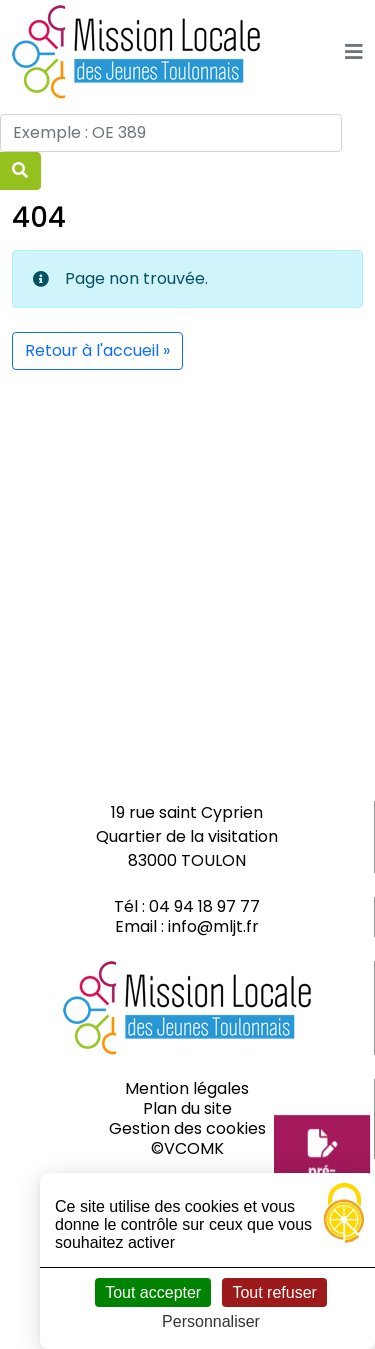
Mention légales (187, 1088)
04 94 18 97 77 (204, 906)
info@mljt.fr (213, 926)
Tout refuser (274, 1292)
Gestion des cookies (187, 1128)
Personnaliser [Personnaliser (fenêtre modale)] (211, 1321)
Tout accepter (153, 1292)
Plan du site (187, 1108)
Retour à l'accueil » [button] (97, 350)
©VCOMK (187, 1148)
